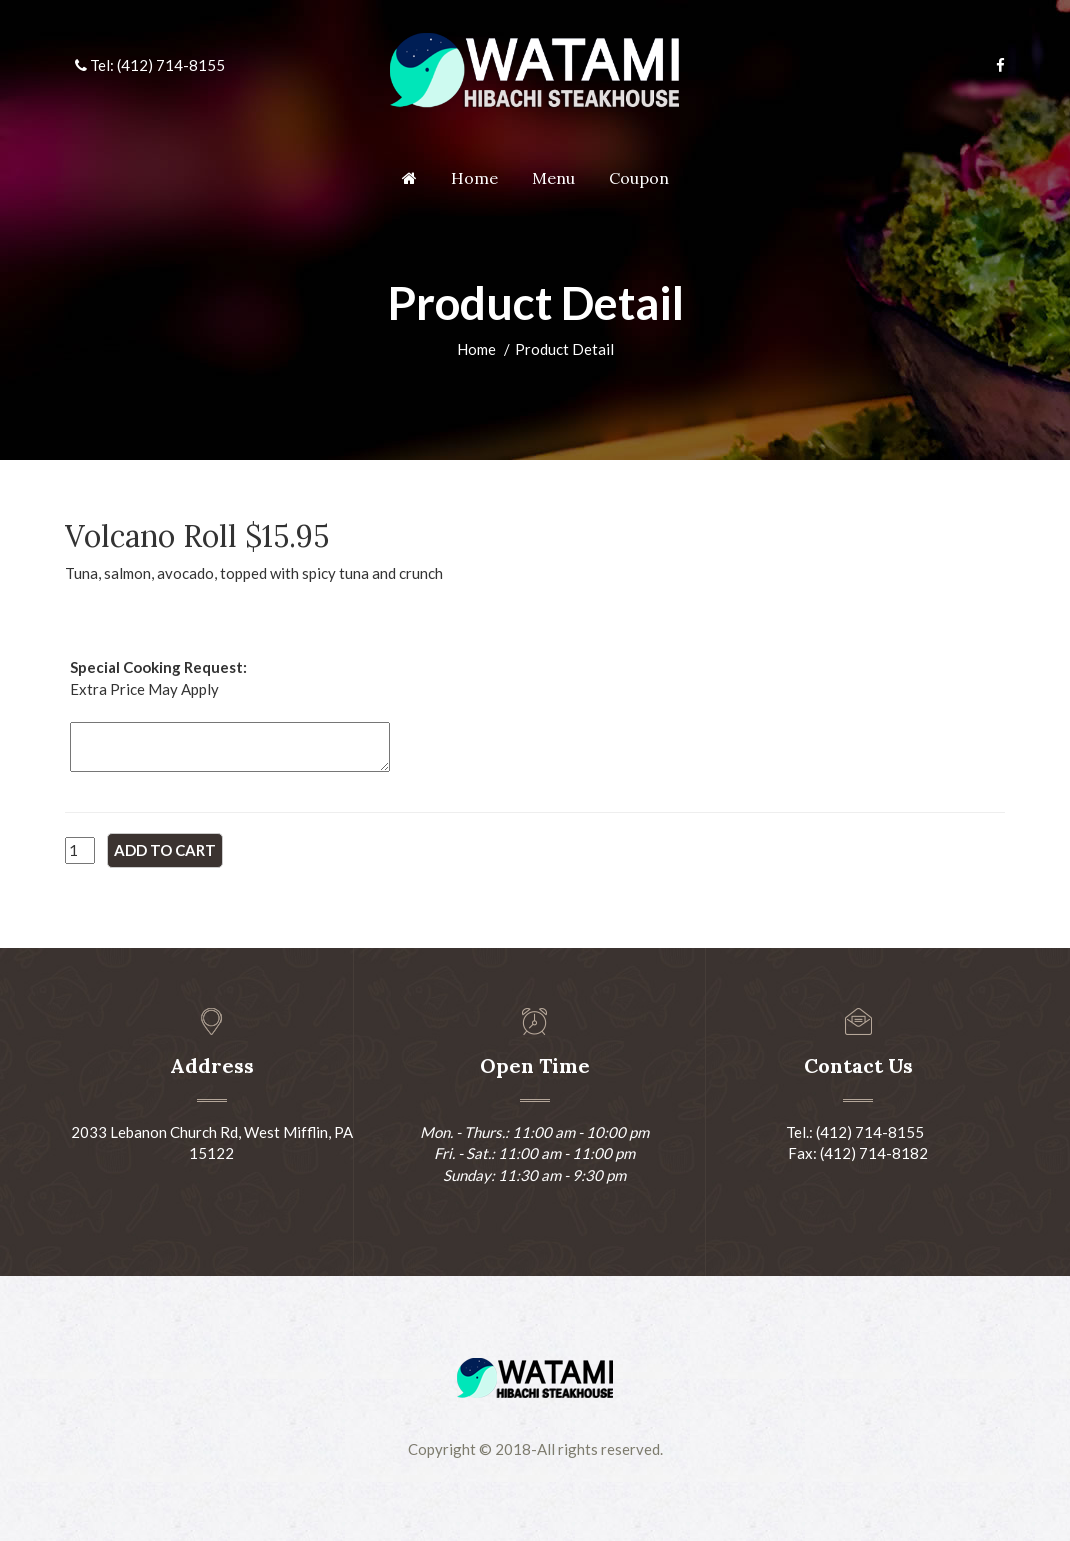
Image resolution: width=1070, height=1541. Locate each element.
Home (474, 178)
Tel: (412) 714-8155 (150, 65)
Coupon (639, 178)
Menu (553, 178)
